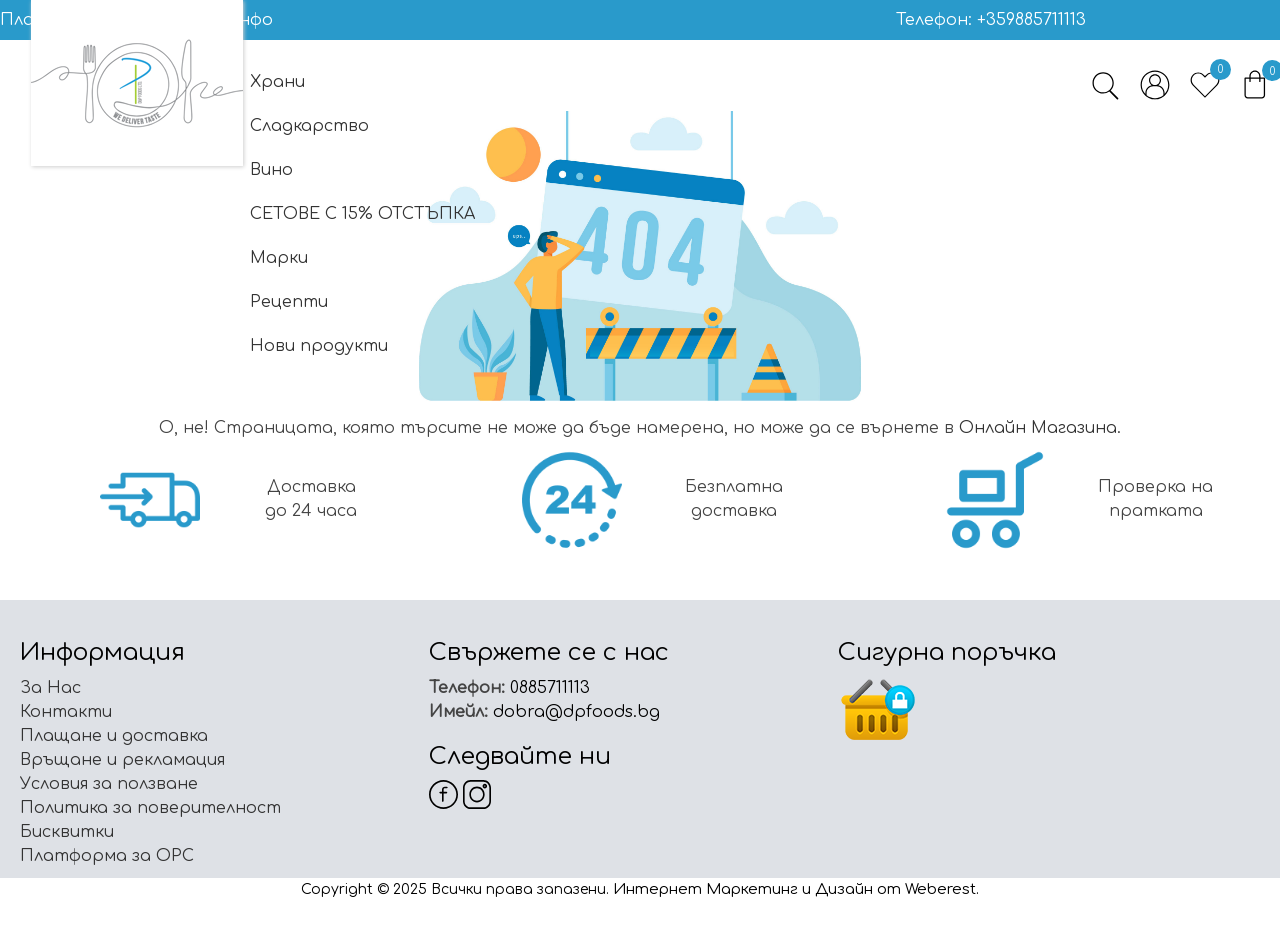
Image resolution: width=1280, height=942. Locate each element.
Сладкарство (309, 126)
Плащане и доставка (114, 736)
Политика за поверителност (150, 808)
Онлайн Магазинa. (1040, 428)
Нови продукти (319, 346)
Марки (279, 258)
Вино (271, 170)
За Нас (50, 688)
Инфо (249, 20)
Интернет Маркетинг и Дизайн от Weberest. (796, 889)
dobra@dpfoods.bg (574, 712)
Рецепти (289, 302)
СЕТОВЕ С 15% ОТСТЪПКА (362, 214)
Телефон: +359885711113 (991, 20)
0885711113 (547, 688)
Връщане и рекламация (122, 760)
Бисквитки (67, 832)
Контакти (66, 712)
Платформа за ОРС (107, 856)
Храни (277, 82)
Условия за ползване (109, 784)
